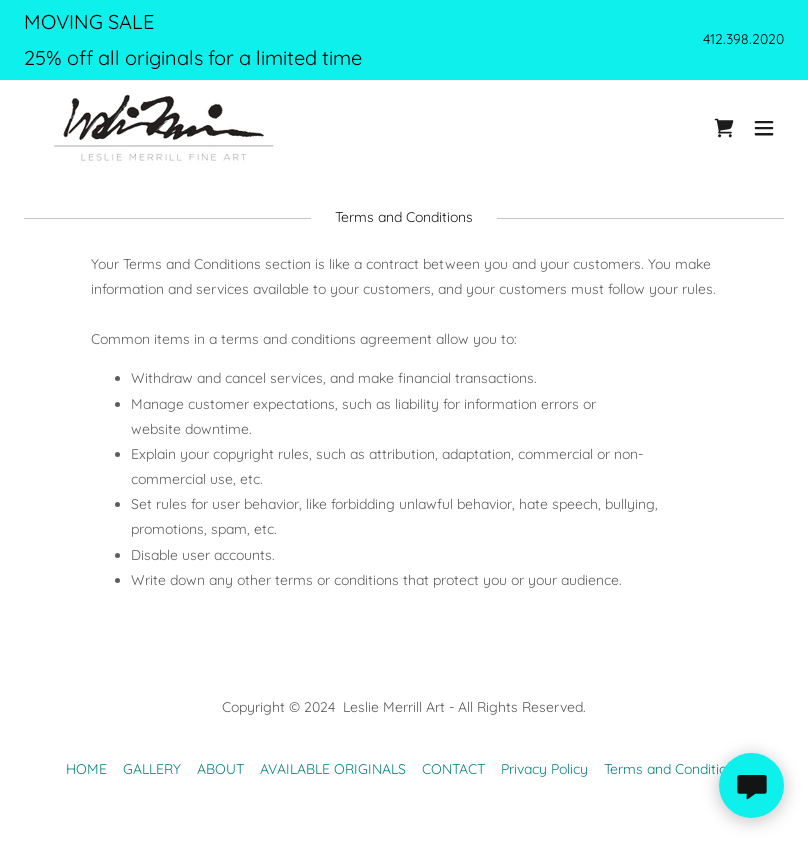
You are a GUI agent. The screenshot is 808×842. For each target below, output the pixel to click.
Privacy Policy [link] (544, 769)
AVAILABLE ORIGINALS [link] (333, 769)
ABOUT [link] (220, 769)
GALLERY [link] (152, 769)
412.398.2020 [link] (743, 39)
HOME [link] (86, 769)
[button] (764, 128)
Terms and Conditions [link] (673, 769)
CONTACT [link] (453, 769)
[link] (164, 128)
